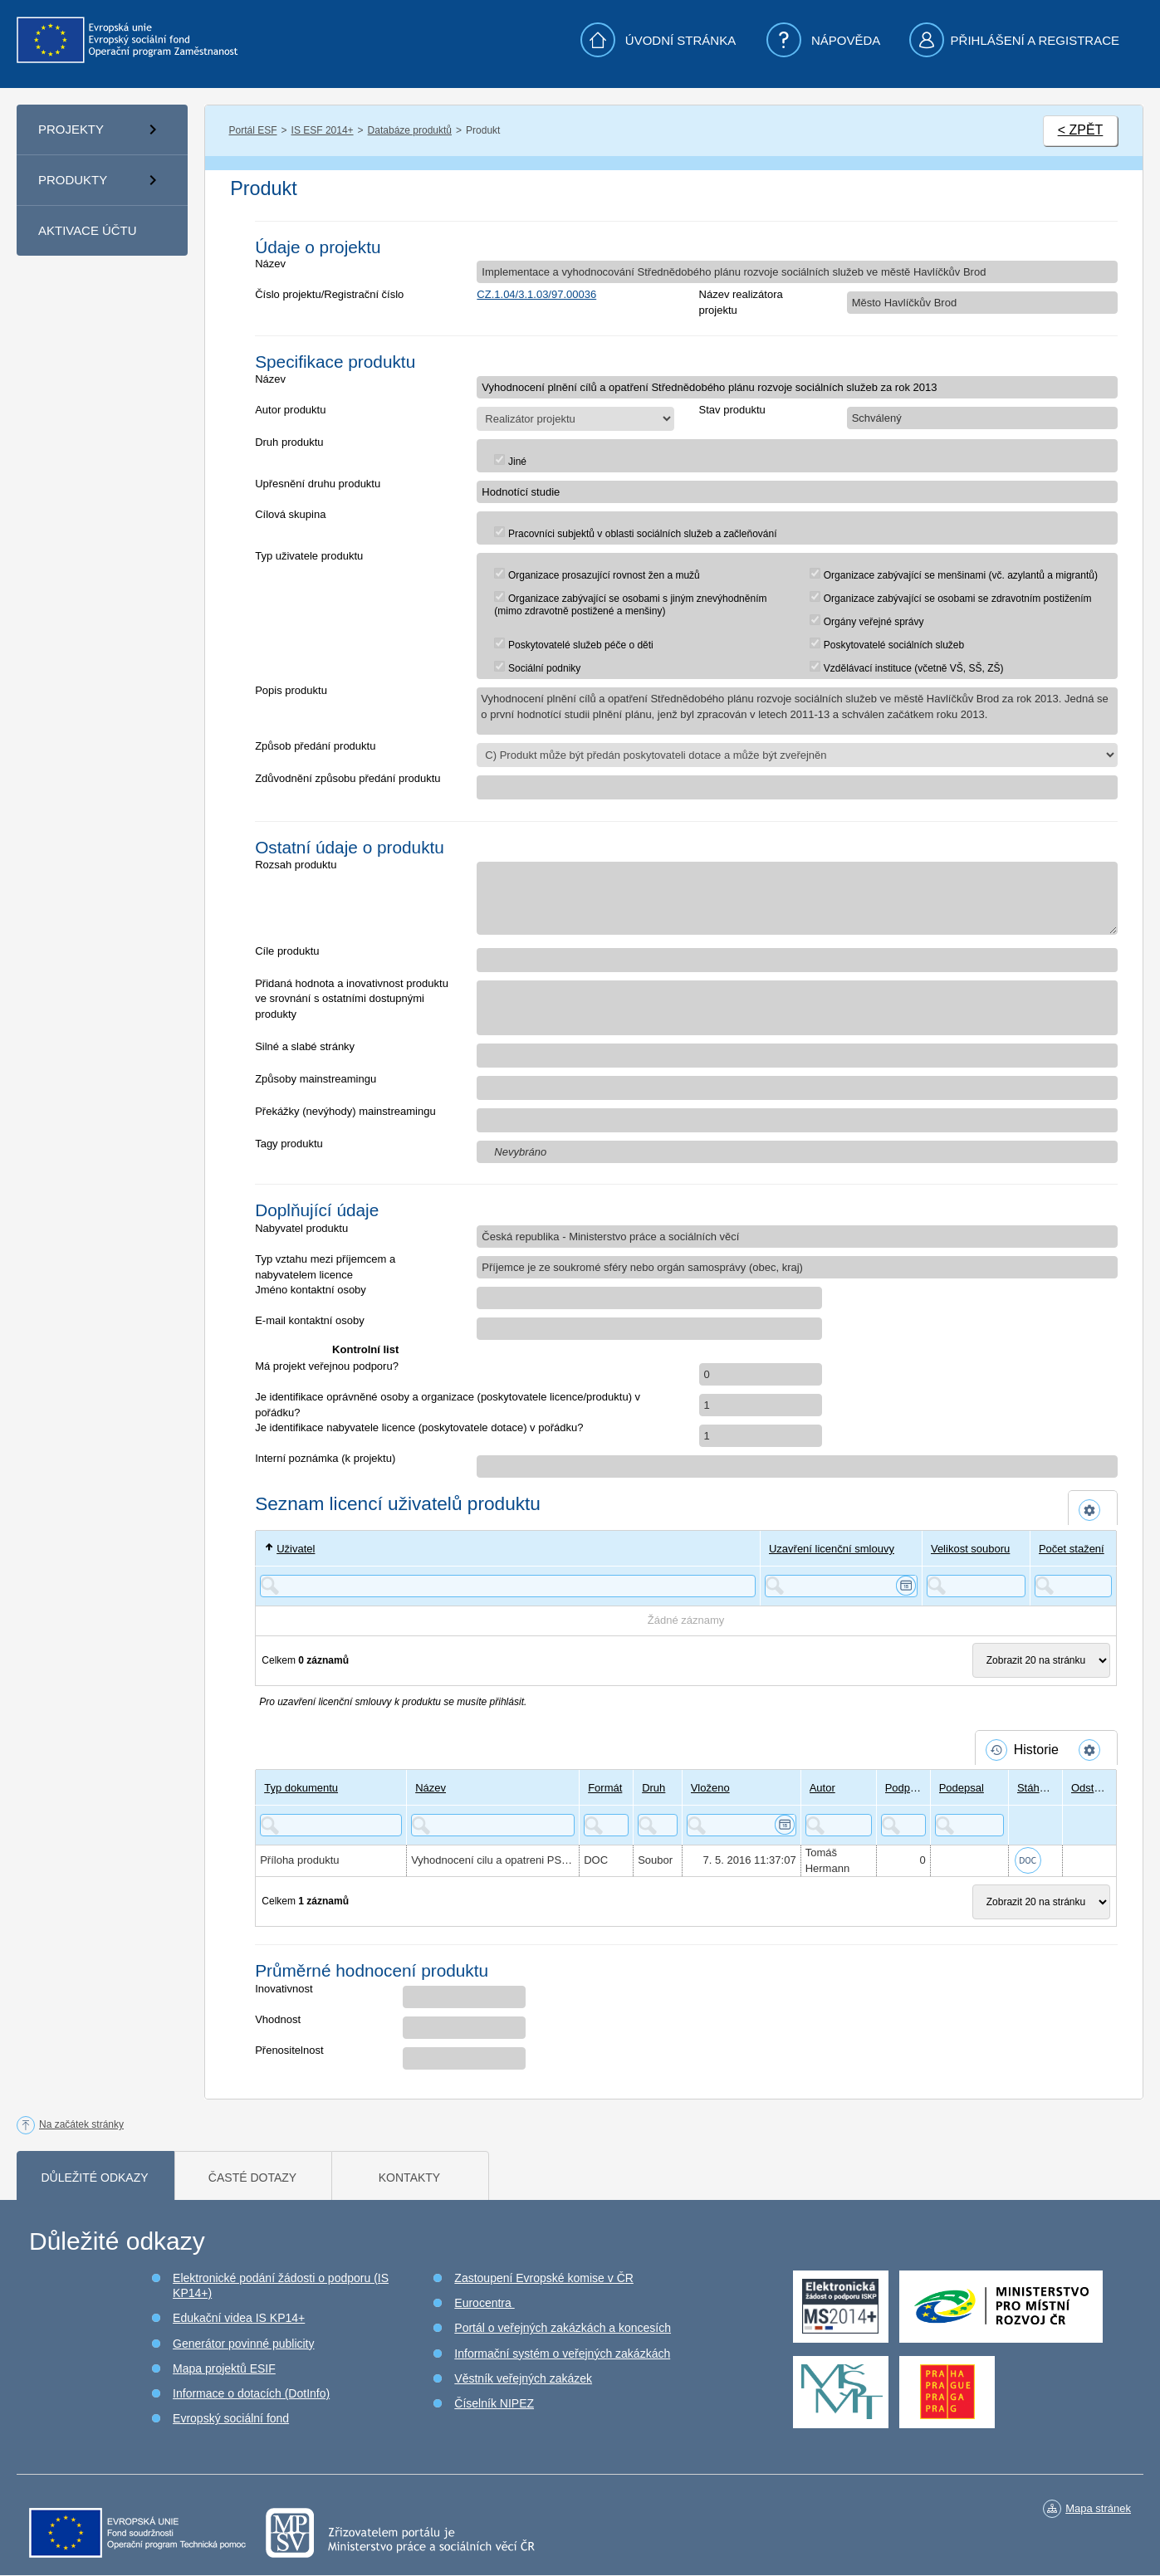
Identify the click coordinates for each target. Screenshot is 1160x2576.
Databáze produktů (410, 130)
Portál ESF (253, 130)
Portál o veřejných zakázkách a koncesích (562, 2327)
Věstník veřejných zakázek (523, 2378)
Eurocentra (484, 2303)
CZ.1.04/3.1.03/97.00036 (536, 294)
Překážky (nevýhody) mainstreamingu (345, 1111)
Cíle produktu (287, 951)
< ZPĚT (1081, 130)
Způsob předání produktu (315, 746)
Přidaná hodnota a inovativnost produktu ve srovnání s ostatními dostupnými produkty (351, 998)
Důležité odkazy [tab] (94, 2177)
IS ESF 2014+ (322, 130)
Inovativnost (283, 1988)
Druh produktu (289, 442)
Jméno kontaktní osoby (310, 1289)
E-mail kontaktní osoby (310, 1320)
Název (270, 263)
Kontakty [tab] (409, 2177)
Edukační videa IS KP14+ (239, 2317)
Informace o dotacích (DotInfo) (251, 2393)
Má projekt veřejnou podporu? (327, 1366)
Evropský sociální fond (231, 2418)
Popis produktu (291, 690)
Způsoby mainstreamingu (315, 1079)
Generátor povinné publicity (243, 2343)
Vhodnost (278, 2019)
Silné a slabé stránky (305, 1046)
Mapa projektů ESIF (224, 2368)
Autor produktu (290, 409)
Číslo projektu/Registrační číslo (329, 294)
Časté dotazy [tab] (252, 2177)
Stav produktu (732, 409)
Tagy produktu (289, 1143)
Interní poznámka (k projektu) (325, 1458)
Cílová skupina (290, 514)
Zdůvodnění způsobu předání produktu (347, 778)
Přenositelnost (289, 2050)
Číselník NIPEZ (494, 2403)
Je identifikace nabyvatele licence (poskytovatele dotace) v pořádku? (419, 1427)
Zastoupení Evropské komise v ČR (544, 2278)
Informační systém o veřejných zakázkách (562, 2353)
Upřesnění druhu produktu (317, 483)
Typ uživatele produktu (309, 556)
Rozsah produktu (295, 864)
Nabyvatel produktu (301, 1228)
